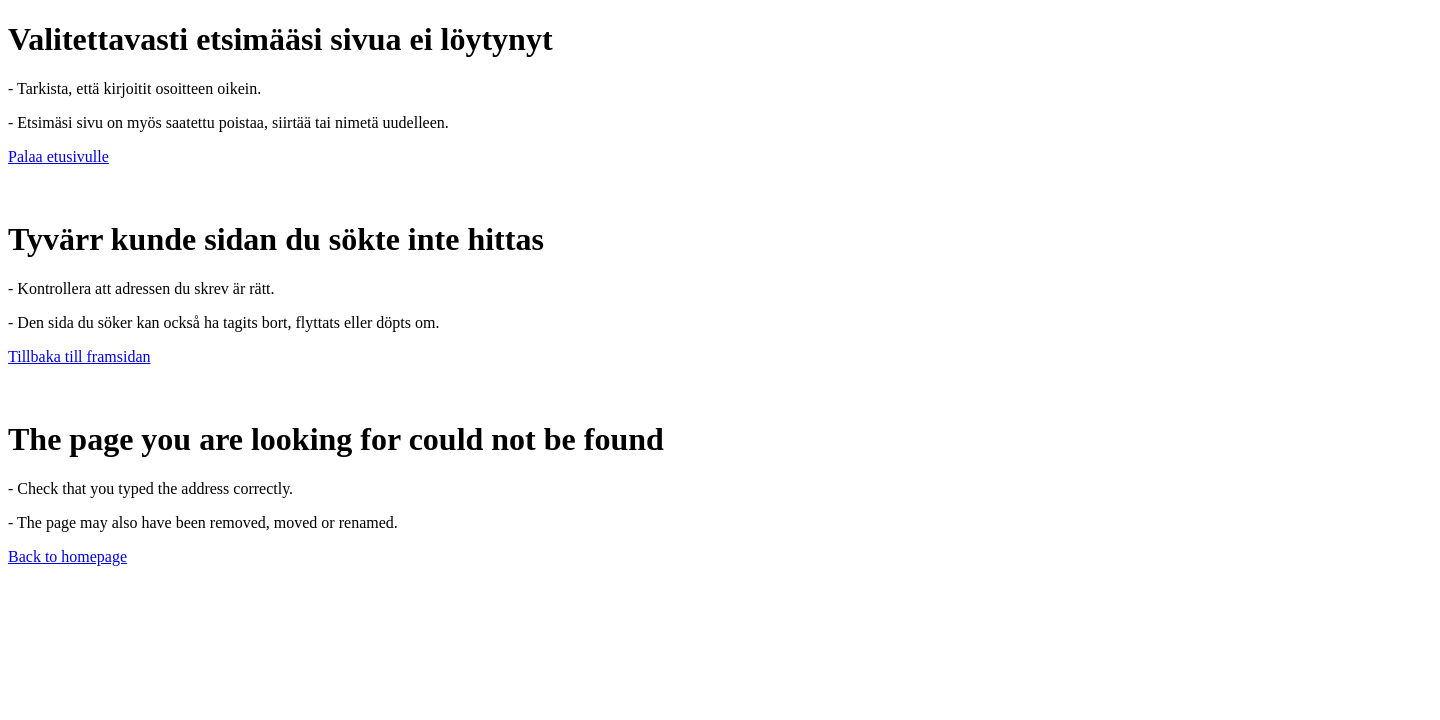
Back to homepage (67, 556)
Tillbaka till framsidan (79, 356)
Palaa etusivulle (58, 156)
